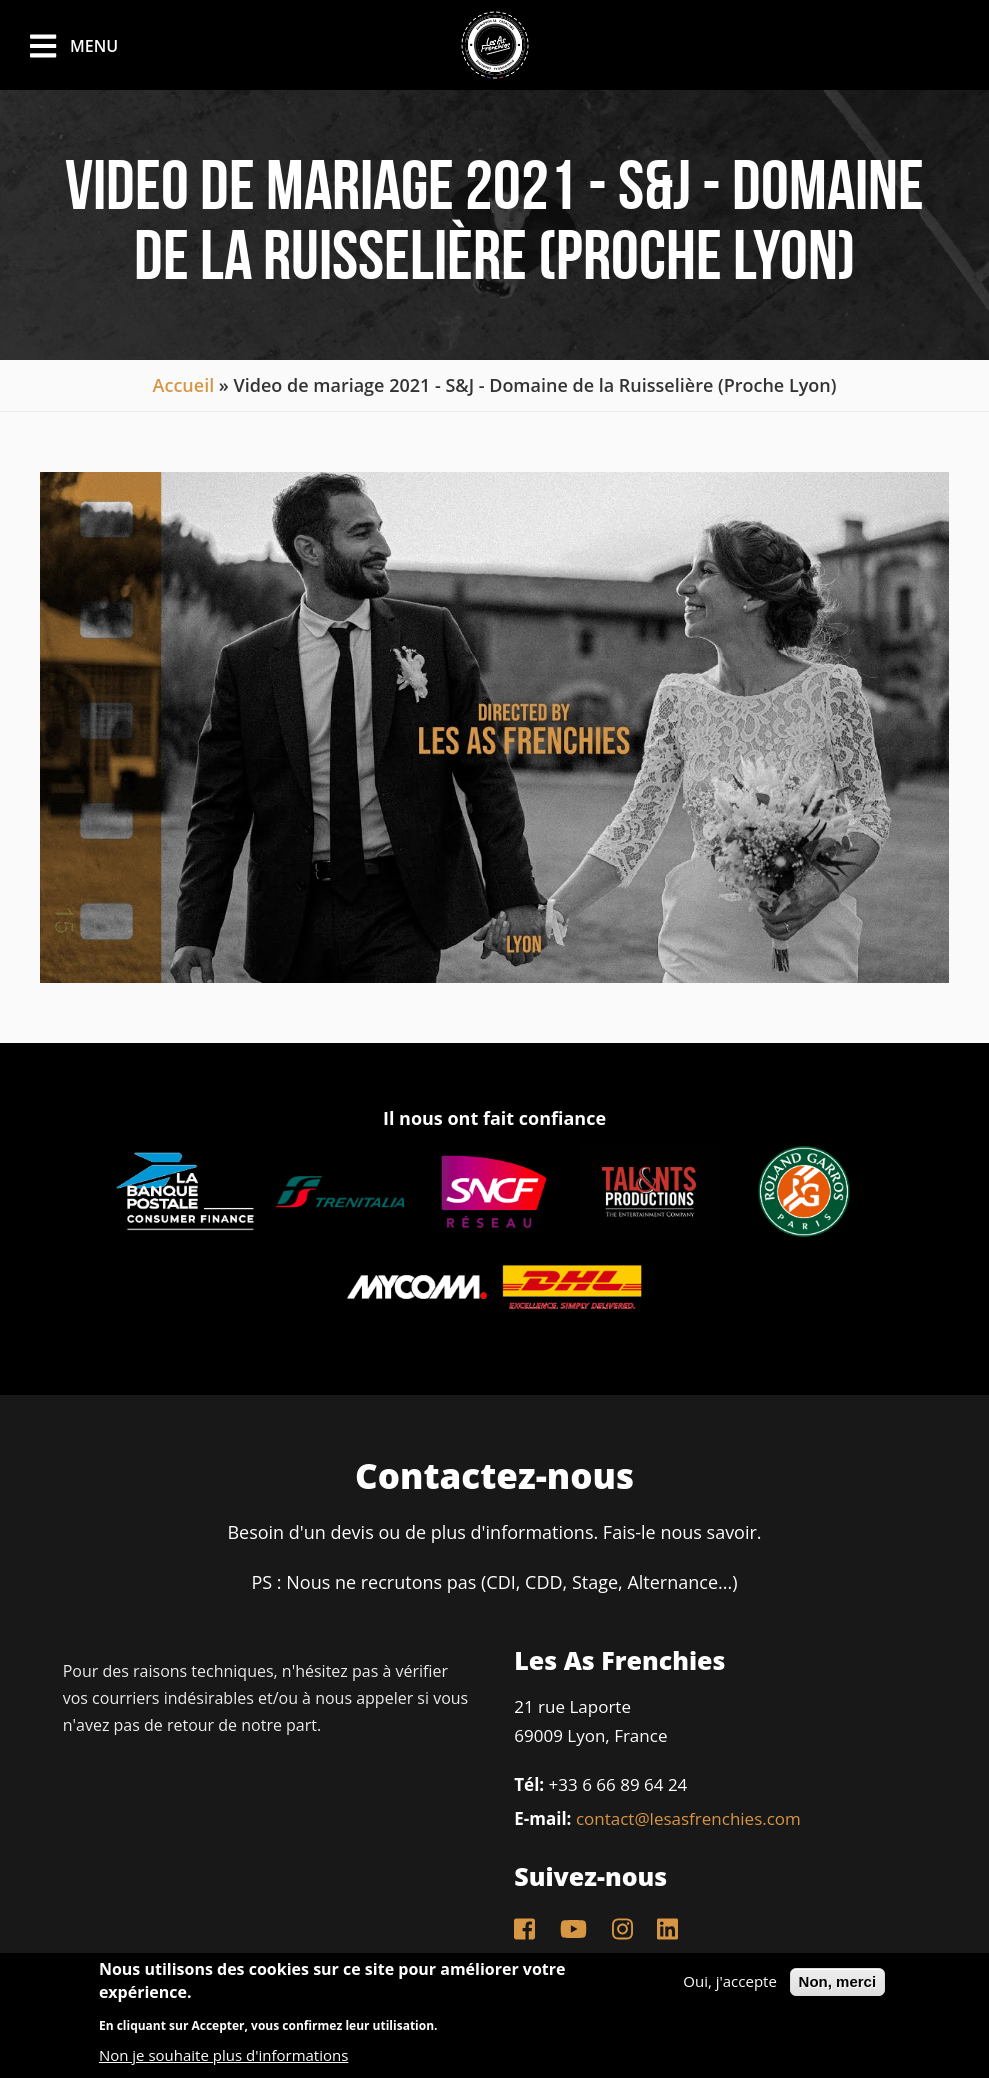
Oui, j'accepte (730, 1981)
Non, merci (838, 1981)
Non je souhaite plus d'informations (223, 2055)
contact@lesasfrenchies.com (688, 1818)
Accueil (184, 385)
